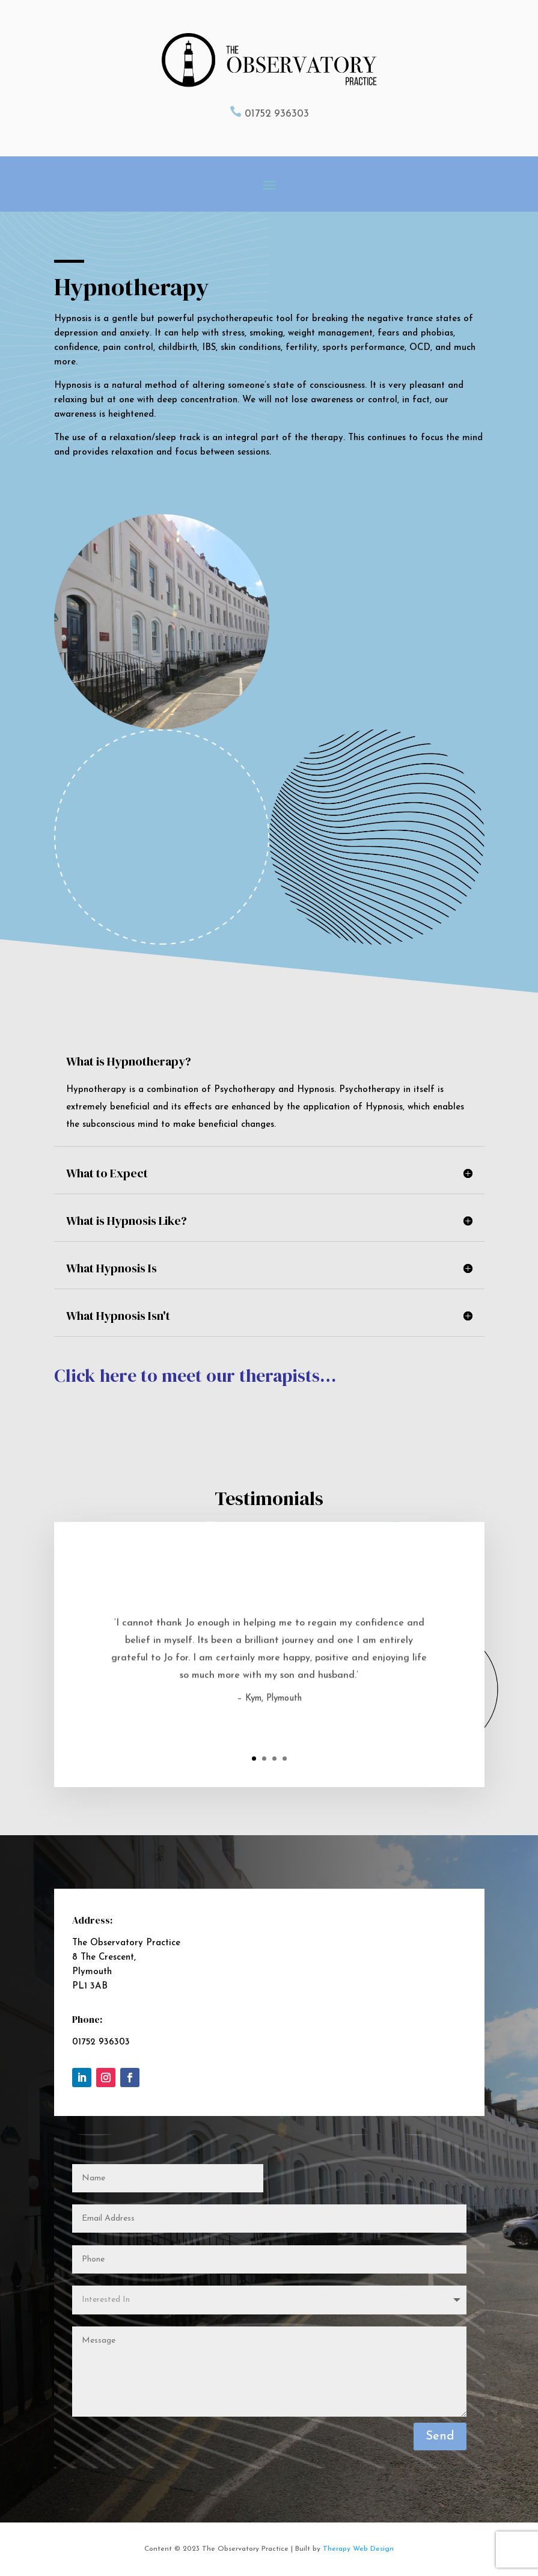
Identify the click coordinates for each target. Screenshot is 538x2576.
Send (440, 2436)
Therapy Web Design (358, 2549)
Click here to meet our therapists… (195, 1375)
